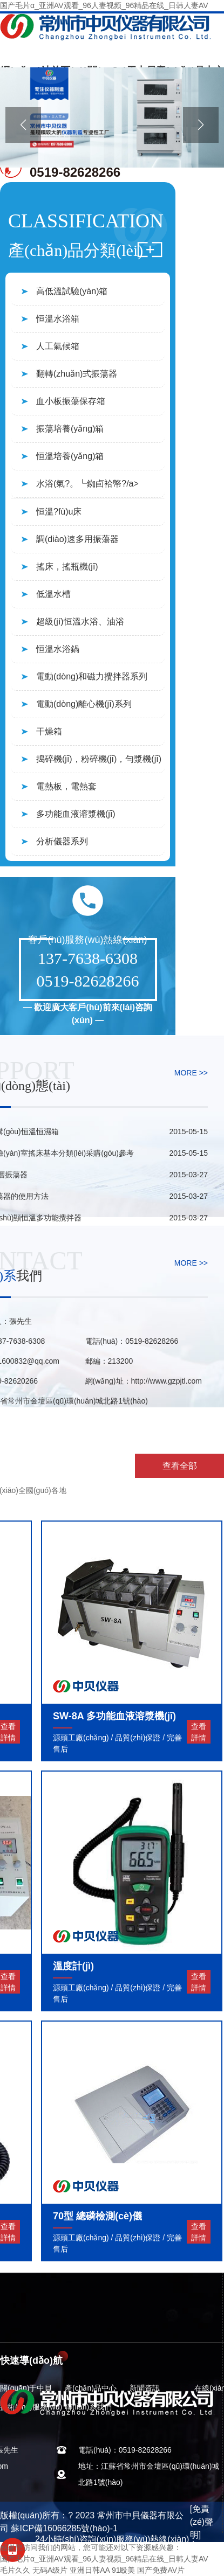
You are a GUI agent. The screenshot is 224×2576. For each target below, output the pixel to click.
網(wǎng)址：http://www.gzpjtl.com (143, 1381)
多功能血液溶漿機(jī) (76, 813)
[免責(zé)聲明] (202, 2521)
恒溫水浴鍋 (57, 649)
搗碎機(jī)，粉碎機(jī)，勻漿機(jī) (98, 758)
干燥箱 (49, 731)
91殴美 (123, 2570)
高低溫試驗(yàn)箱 (71, 291)
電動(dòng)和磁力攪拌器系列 (91, 676)
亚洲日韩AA (90, 2570)
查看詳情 (198, 1732)
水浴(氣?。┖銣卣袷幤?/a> (87, 483)
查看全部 (179, 1465)
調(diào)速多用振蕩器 (77, 539)
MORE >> (191, 1072)
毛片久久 (15, 2570)
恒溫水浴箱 (57, 318)
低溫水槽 (53, 594)
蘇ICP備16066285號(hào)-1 (64, 2528)
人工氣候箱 (57, 346)
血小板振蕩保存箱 (70, 401)
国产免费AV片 (161, 2570)
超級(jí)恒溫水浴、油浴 (80, 621)
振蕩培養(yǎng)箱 (70, 428)
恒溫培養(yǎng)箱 (70, 456)
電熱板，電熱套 (66, 786)
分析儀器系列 (62, 841)
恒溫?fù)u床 (59, 511)
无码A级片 (49, 2570)
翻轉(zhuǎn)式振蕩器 (76, 373)
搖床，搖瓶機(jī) (67, 566)
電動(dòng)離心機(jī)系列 (84, 704)
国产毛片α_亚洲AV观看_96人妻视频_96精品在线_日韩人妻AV (104, 5)
